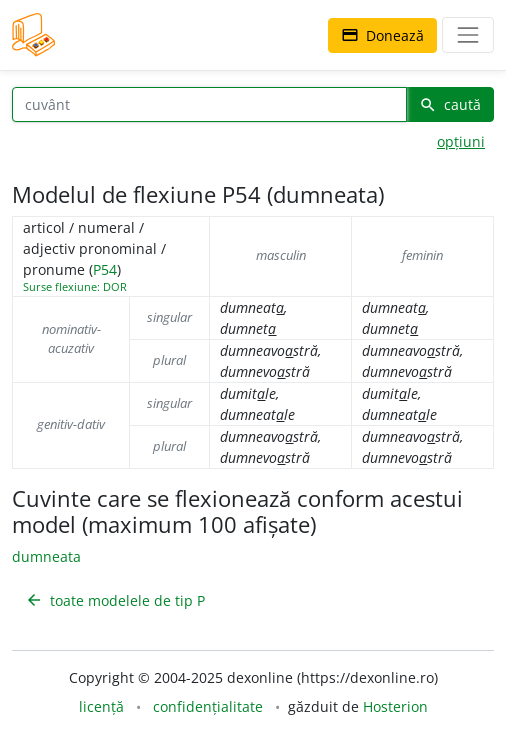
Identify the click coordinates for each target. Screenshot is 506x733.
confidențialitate (208, 706)
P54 (105, 269)
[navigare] (468, 35)
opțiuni (461, 141)
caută (450, 104)
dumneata (46, 556)
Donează (382, 35)
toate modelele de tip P (115, 600)
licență (101, 706)
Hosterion (395, 706)
